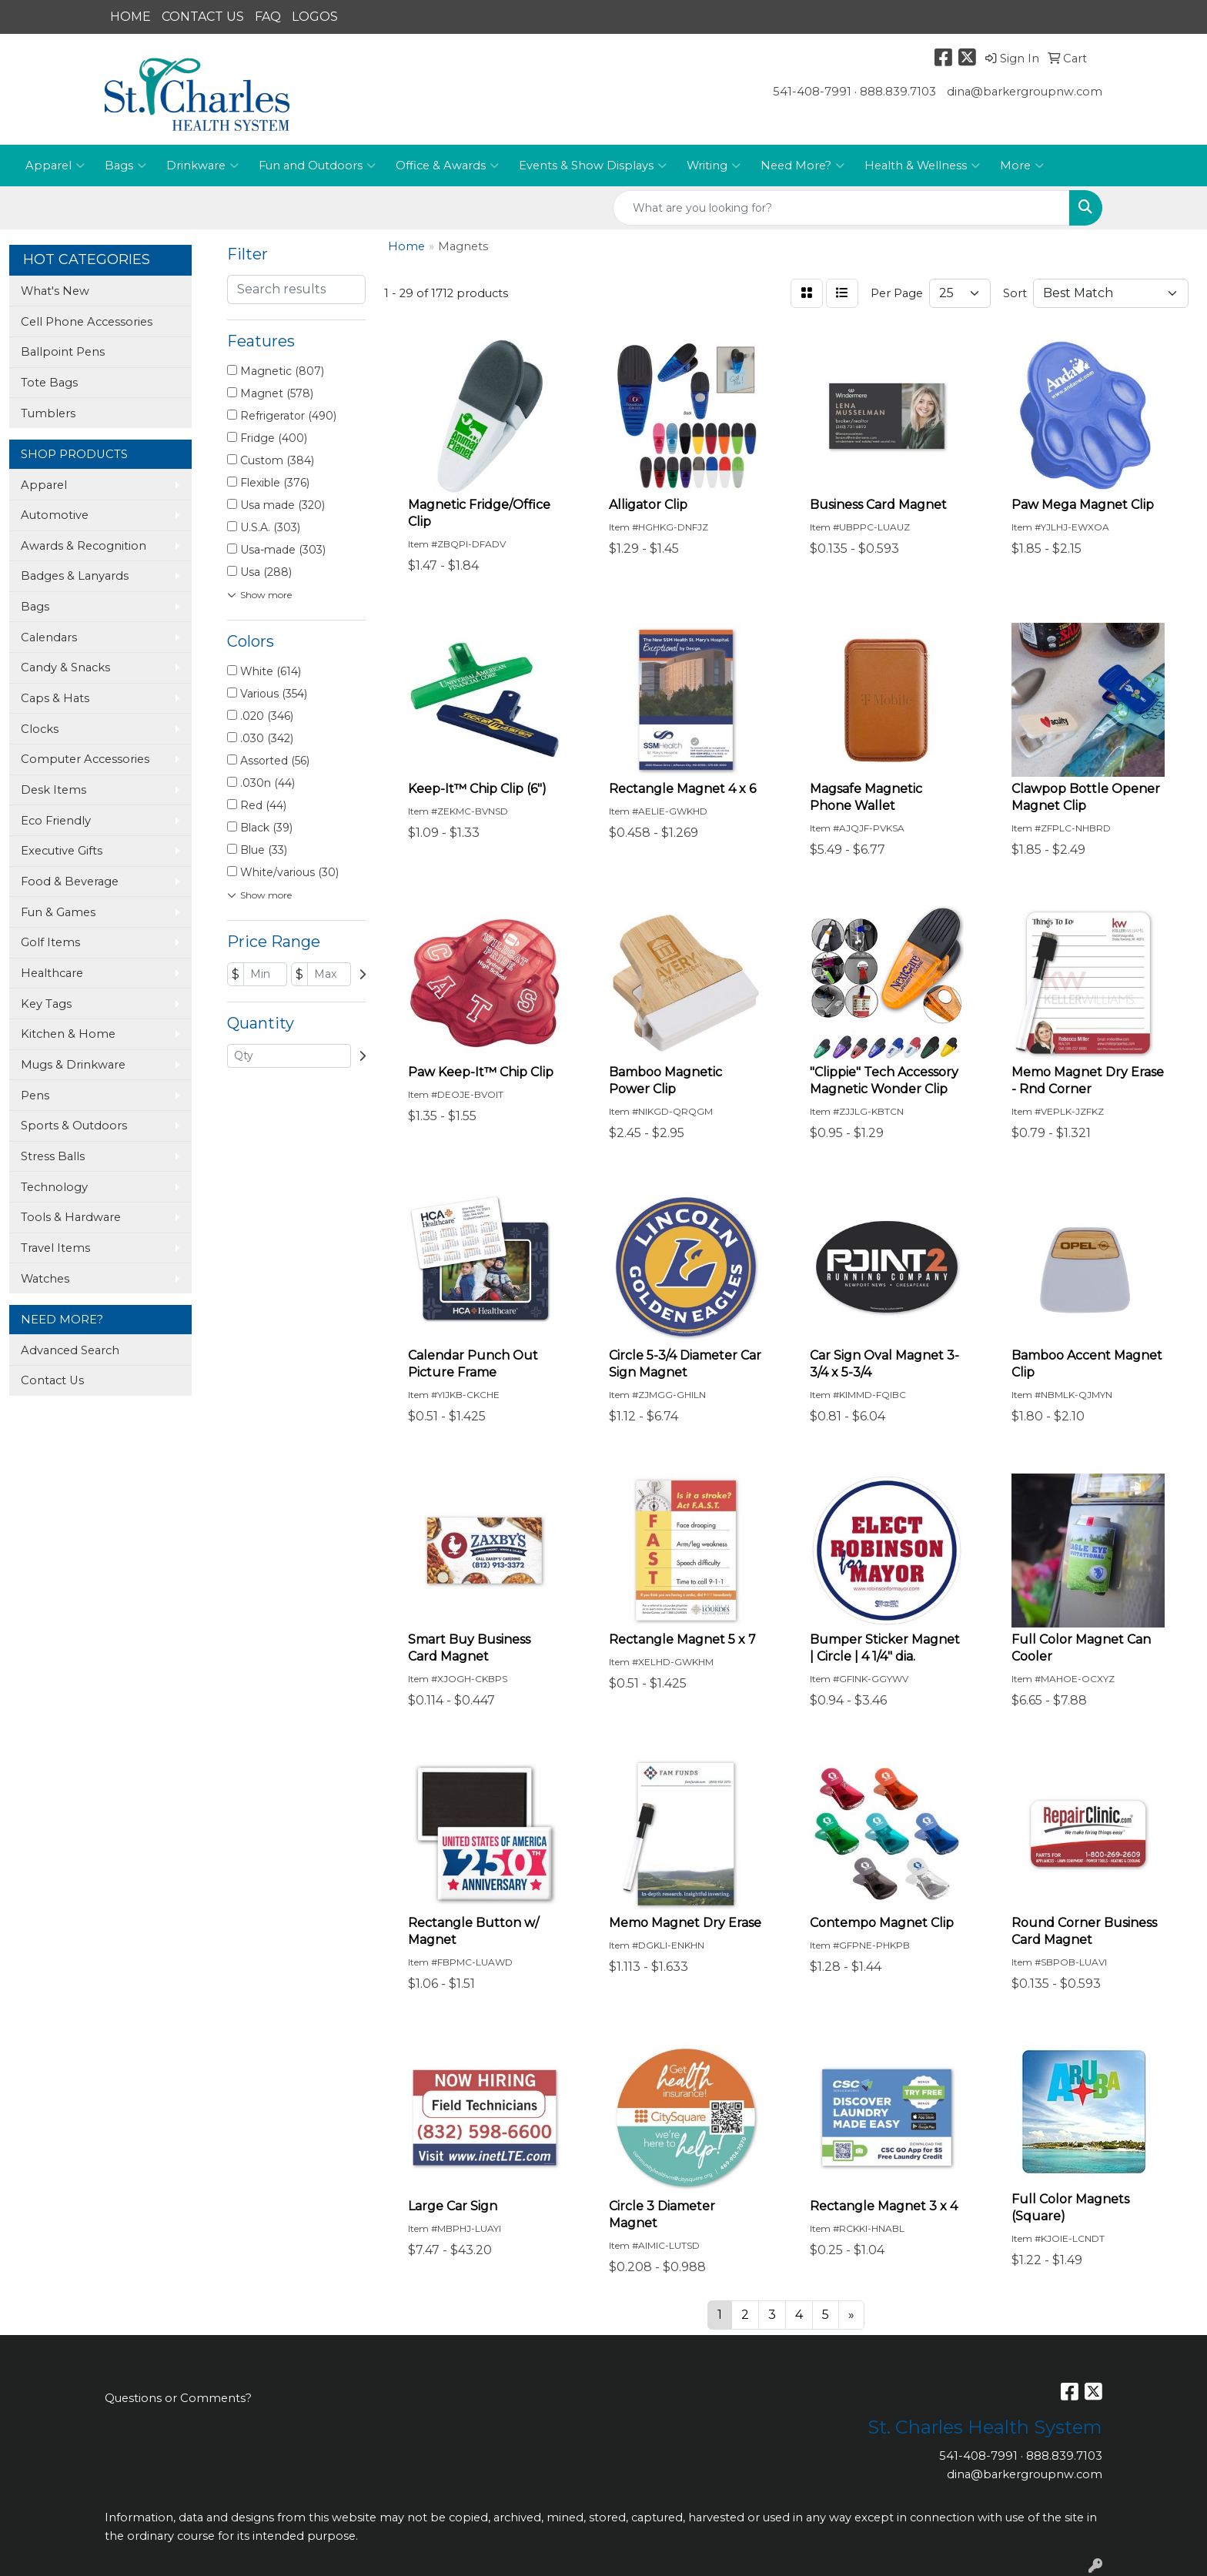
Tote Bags (49, 383)
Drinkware (202, 165)
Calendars (49, 637)
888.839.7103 (898, 92)
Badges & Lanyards (75, 576)
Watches (45, 1279)
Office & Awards (447, 165)
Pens (35, 1095)
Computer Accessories (85, 759)
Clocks (40, 729)
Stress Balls (53, 1156)
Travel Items (55, 1248)
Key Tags (46, 1004)
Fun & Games (58, 912)
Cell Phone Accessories (86, 322)
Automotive (55, 515)
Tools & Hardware (71, 1217)
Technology (54, 1187)
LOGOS (315, 16)
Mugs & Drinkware (73, 1065)
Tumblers (48, 413)
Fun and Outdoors (317, 165)
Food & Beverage (70, 881)
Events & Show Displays (593, 165)
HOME (130, 16)
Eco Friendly (56, 821)
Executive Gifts (61, 851)
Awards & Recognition (83, 546)
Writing (714, 165)
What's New (55, 291)
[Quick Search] (841, 208)
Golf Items (50, 942)
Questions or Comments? (178, 2398)
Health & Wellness (922, 165)
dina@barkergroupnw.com (1024, 92)
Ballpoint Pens (63, 352)
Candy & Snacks (65, 667)
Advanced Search (70, 1350)
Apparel (55, 165)
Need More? (802, 165)
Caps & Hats (55, 698)
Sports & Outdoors (74, 1125)
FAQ (268, 16)
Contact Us (52, 1380)
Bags (125, 165)
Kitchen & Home (68, 1034)
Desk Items (53, 790)
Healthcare (52, 973)
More (1022, 165)
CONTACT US (203, 16)
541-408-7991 (812, 92)
